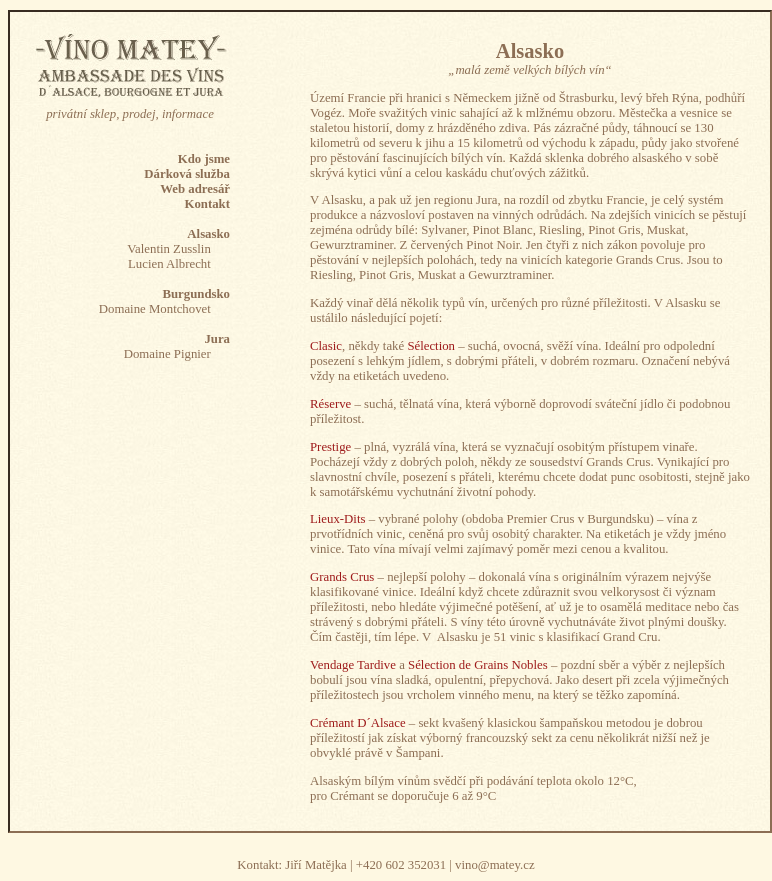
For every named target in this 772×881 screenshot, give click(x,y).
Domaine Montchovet (155, 309)
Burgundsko (196, 294)
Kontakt (207, 204)
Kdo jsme (204, 159)
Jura (217, 339)
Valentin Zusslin (169, 249)
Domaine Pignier (167, 354)
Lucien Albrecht (169, 264)
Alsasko (208, 234)
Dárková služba (187, 174)
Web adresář (195, 189)
